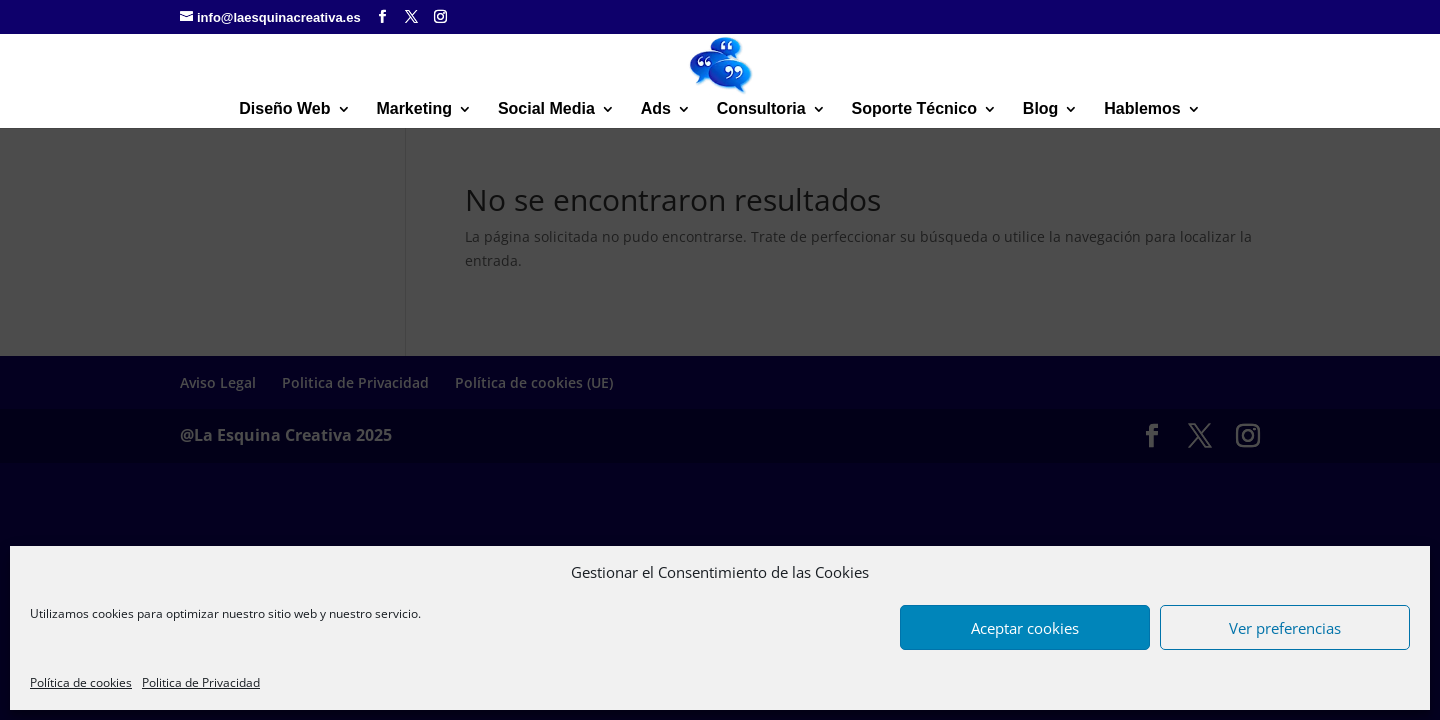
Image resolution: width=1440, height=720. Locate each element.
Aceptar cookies (1025, 628)
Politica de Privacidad (201, 682)
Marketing (414, 109)
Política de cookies (81, 682)
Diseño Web (284, 109)
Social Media (546, 109)
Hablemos (1142, 109)
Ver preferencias (1285, 628)
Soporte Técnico (914, 109)
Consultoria (761, 109)
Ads (656, 109)
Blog (1041, 109)
